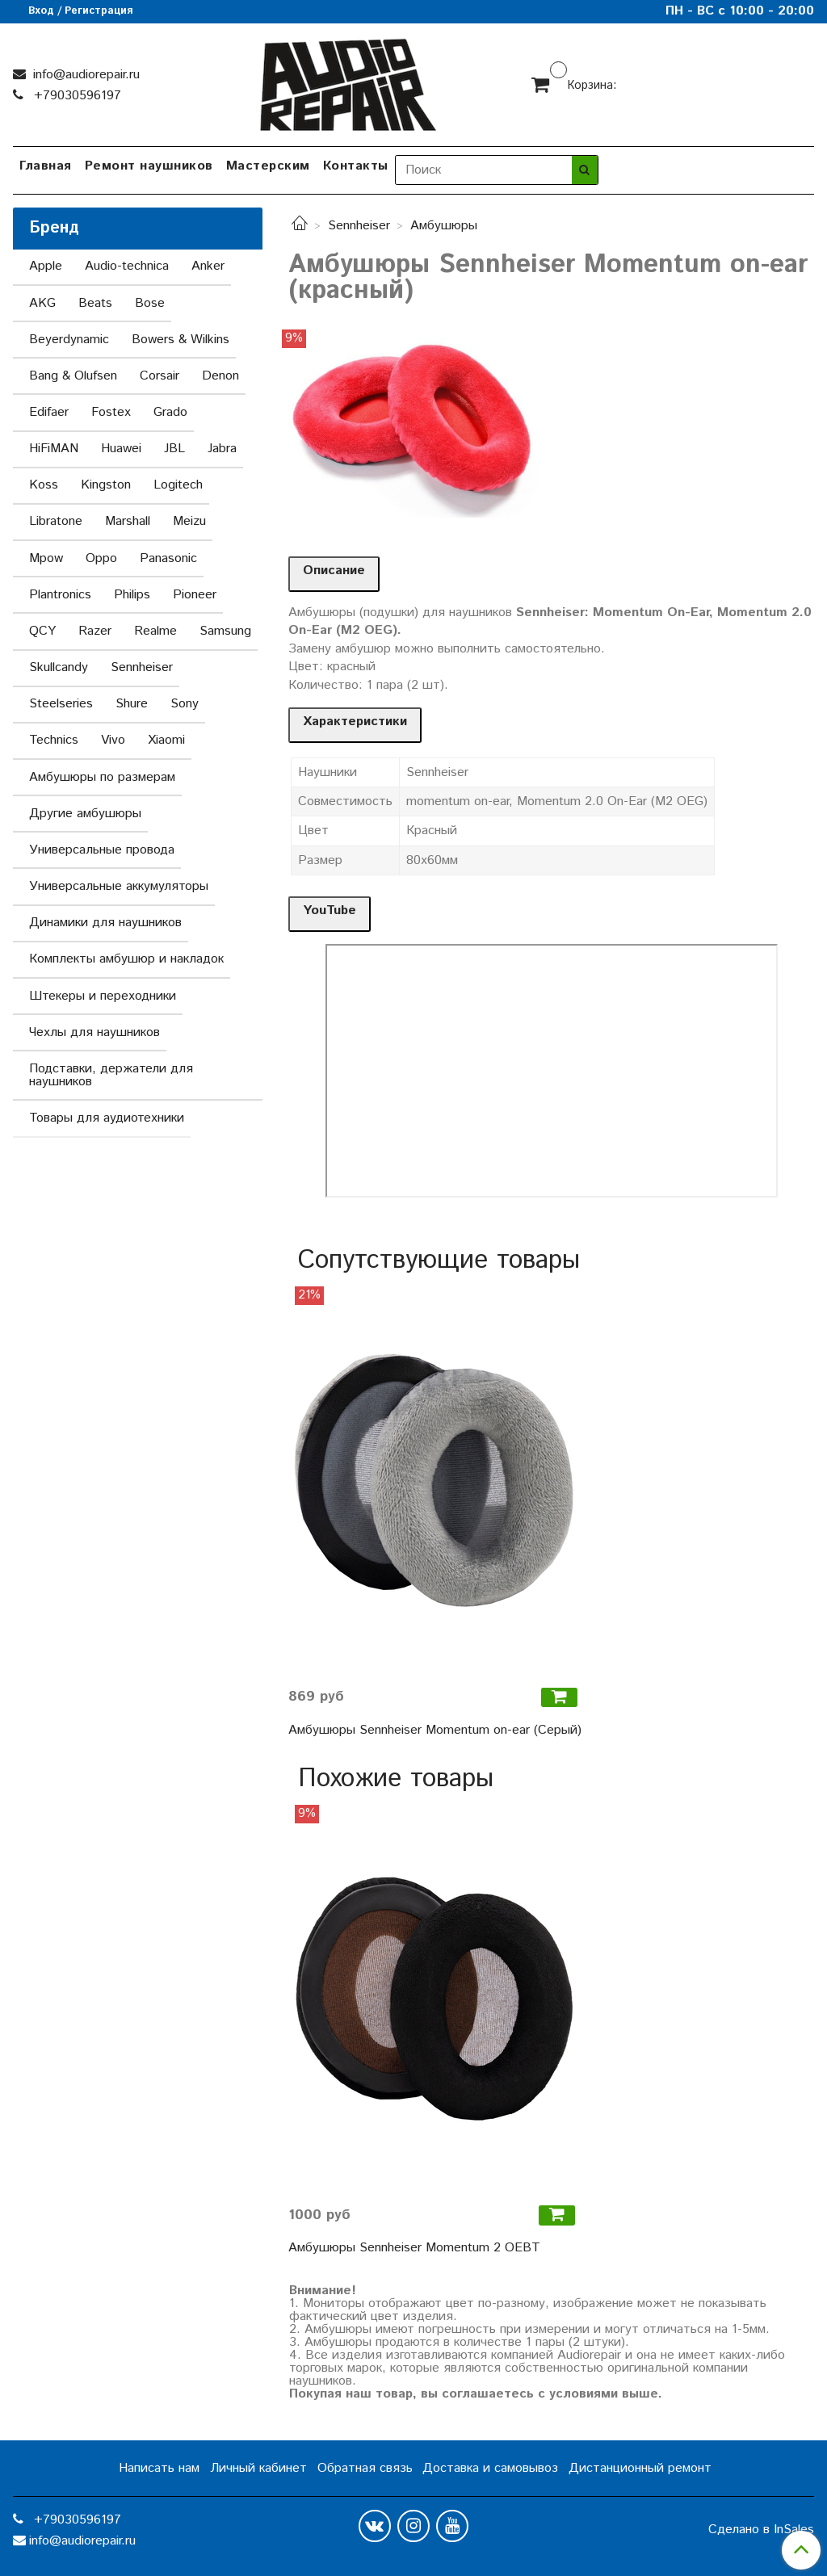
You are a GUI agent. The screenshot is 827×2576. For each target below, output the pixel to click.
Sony (184, 703)
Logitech (178, 485)
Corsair (159, 376)
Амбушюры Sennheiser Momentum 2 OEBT (414, 2247)
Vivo (113, 740)
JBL (174, 448)
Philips (132, 594)
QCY (42, 631)
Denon (220, 376)
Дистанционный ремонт (640, 2468)
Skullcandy (58, 667)
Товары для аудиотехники (106, 1118)
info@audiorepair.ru (84, 74)
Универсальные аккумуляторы (118, 886)
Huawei (121, 448)
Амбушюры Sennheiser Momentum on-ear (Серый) (434, 1730)
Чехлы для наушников (94, 1032)
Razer (94, 631)
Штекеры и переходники (102, 996)
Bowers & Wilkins (180, 339)
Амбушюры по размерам (102, 777)
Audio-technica (127, 266)
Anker (208, 266)
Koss (43, 485)
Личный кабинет (258, 2468)
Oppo (101, 558)
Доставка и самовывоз (490, 2468)
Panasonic (168, 558)
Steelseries (61, 703)
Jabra (222, 448)
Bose (150, 303)
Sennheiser (359, 225)
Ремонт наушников (149, 166)
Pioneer (194, 594)
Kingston (106, 485)
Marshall (127, 521)
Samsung (225, 631)
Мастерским (268, 166)
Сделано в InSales (761, 2530)
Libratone (55, 521)
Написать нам (159, 2468)
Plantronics (60, 594)
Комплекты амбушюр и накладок (126, 959)
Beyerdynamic (69, 339)
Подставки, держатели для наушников (111, 1075)
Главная (45, 166)
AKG (42, 303)
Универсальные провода (101, 850)
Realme (155, 631)
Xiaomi (166, 740)
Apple (45, 266)
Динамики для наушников (105, 922)
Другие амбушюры (85, 813)
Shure (131, 703)
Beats (95, 303)
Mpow (46, 558)
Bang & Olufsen (73, 376)
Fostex (111, 412)
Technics (53, 740)
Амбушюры (443, 225)
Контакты (355, 166)
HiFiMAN (53, 448)
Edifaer (49, 412)
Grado (170, 412)
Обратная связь (365, 2468)
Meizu (189, 521)
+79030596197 (75, 95)
